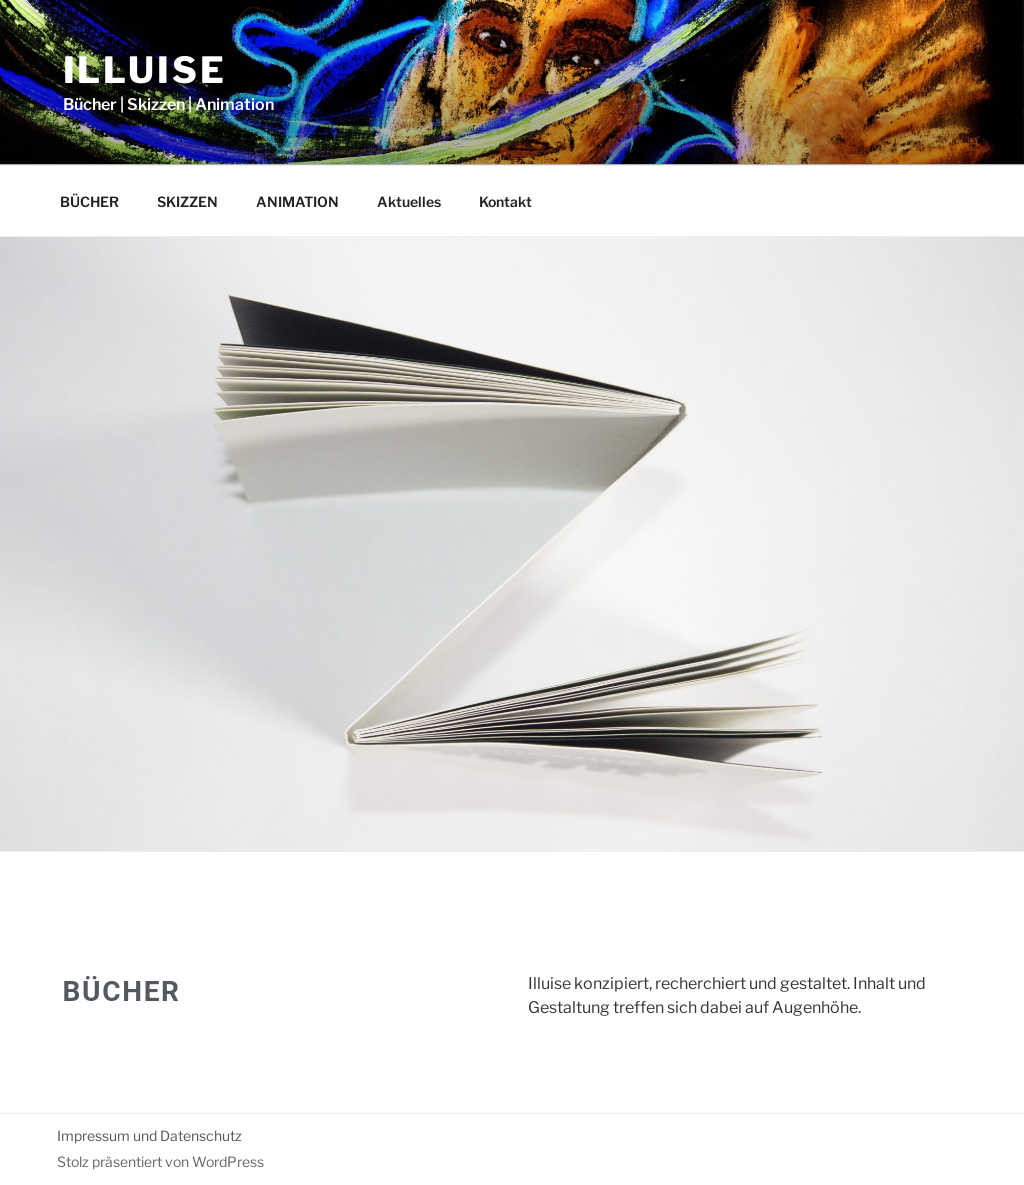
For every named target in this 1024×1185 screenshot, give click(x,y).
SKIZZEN (187, 201)
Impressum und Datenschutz (149, 1135)
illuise (145, 70)
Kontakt (505, 201)
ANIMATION (297, 201)
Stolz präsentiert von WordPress (160, 1161)
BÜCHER (89, 201)
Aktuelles (409, 201)
